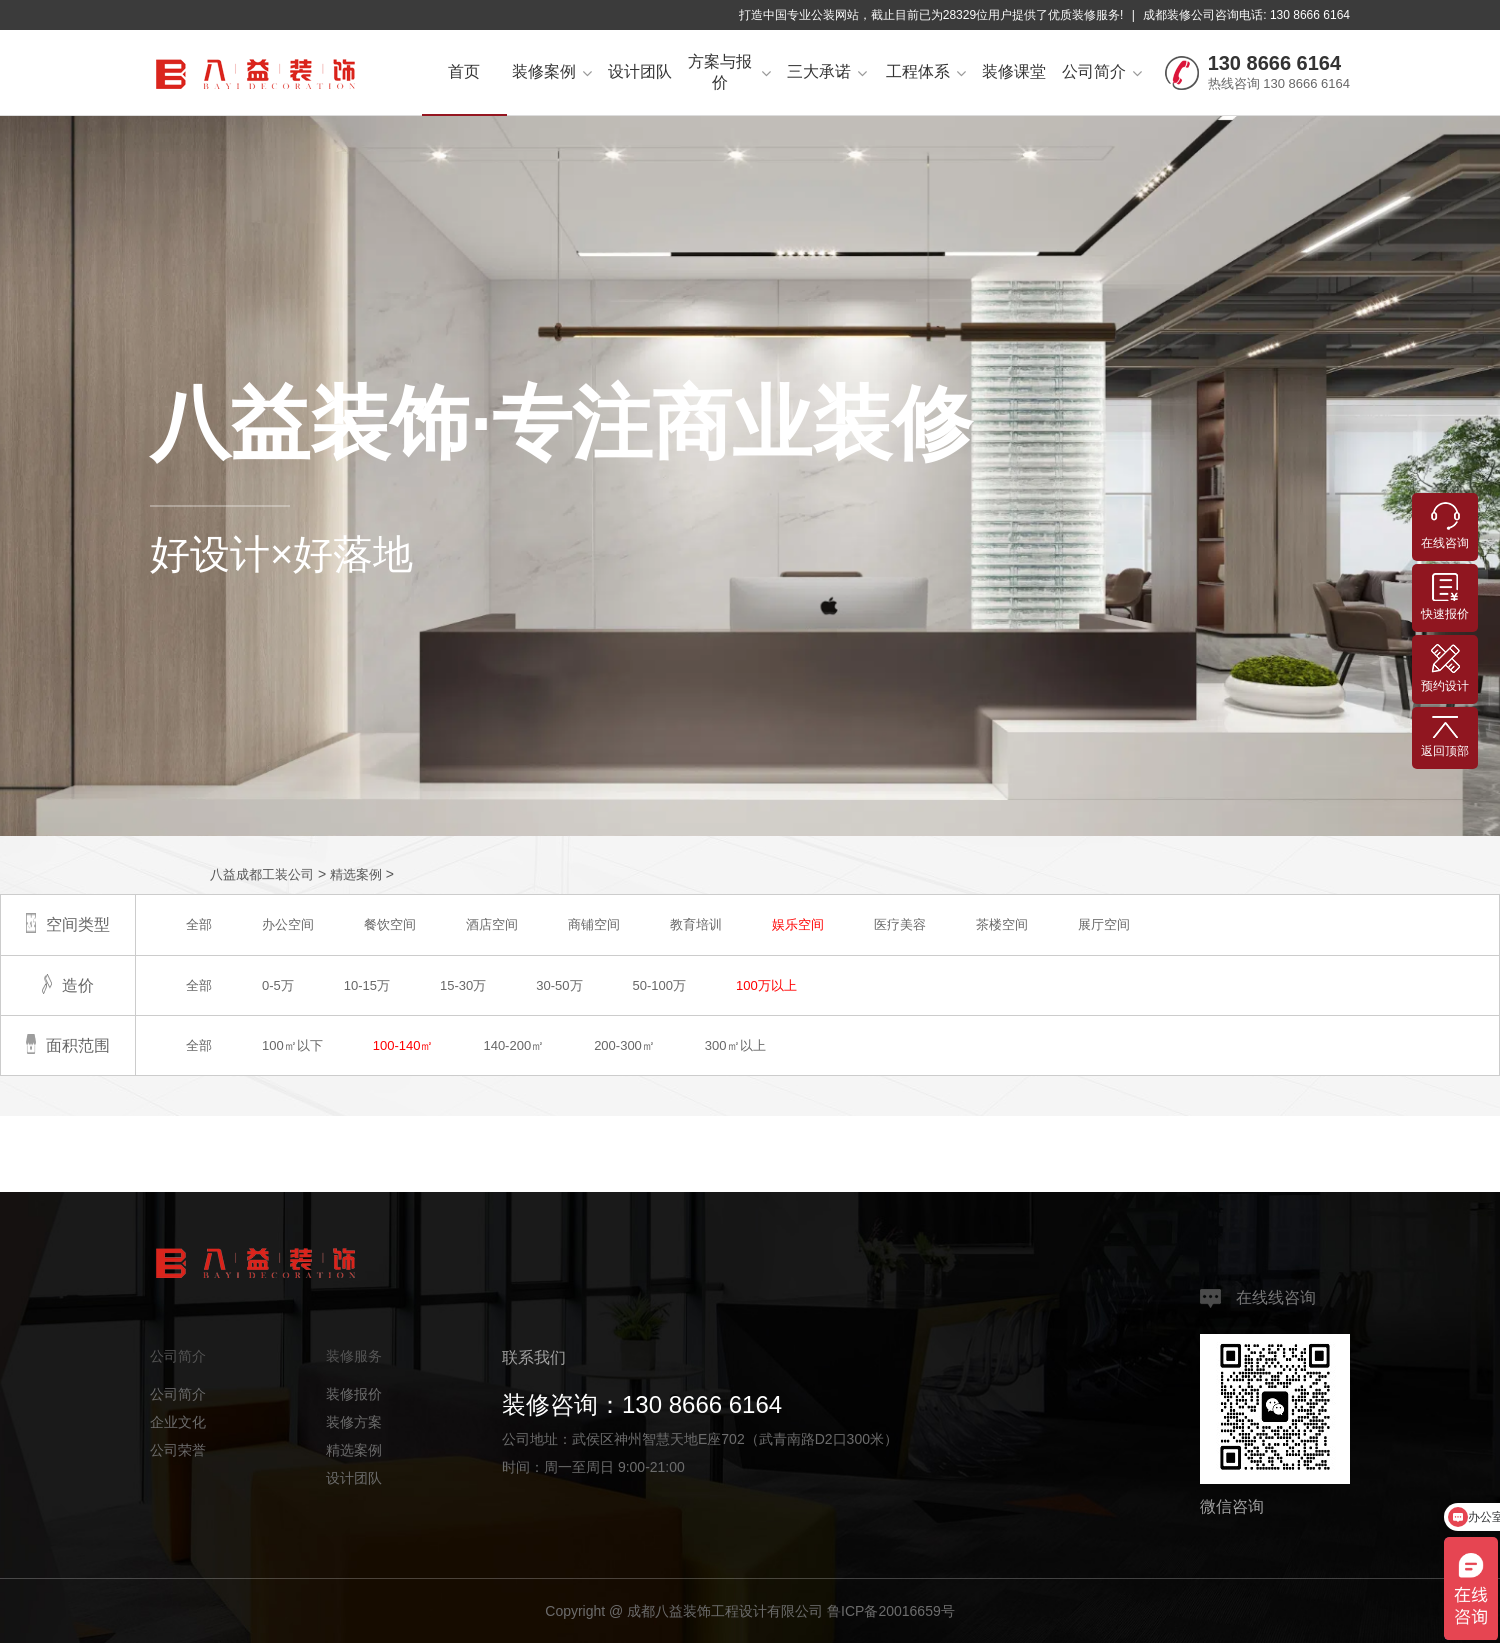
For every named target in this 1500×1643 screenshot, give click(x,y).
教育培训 (696, 924)
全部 (199, 924)
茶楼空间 (1002, 924)
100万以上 (766, 985)
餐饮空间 (390, 924)
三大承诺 (827, 72)
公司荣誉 (178, 1450)
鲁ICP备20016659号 (891, 1611)
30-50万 (559, 985)
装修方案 (354, 1422)
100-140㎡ (403, 1045)
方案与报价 (729, 72)
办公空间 (288, 924)
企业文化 (178, 1422)
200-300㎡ (624, 1045)
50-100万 (659, 985)
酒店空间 (492, 924)
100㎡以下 (292, 1045)
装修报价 (354, 1394)
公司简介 (1102, 72)
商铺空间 (594, 924)
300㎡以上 (735, 1045)
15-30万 (463, 985)
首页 (464, 71)
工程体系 (926, 72)
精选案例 (356, 874)
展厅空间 (1104, 924)
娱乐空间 (798, 924)
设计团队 (640, 71)
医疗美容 (900, 924)
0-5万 (278, 985)
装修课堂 (1014, 71)
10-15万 (367, 985)
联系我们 (534, 1357)
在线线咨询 (1258, 1298)
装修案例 (552, 72)
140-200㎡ (513, 1045)
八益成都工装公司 (262, 874)
